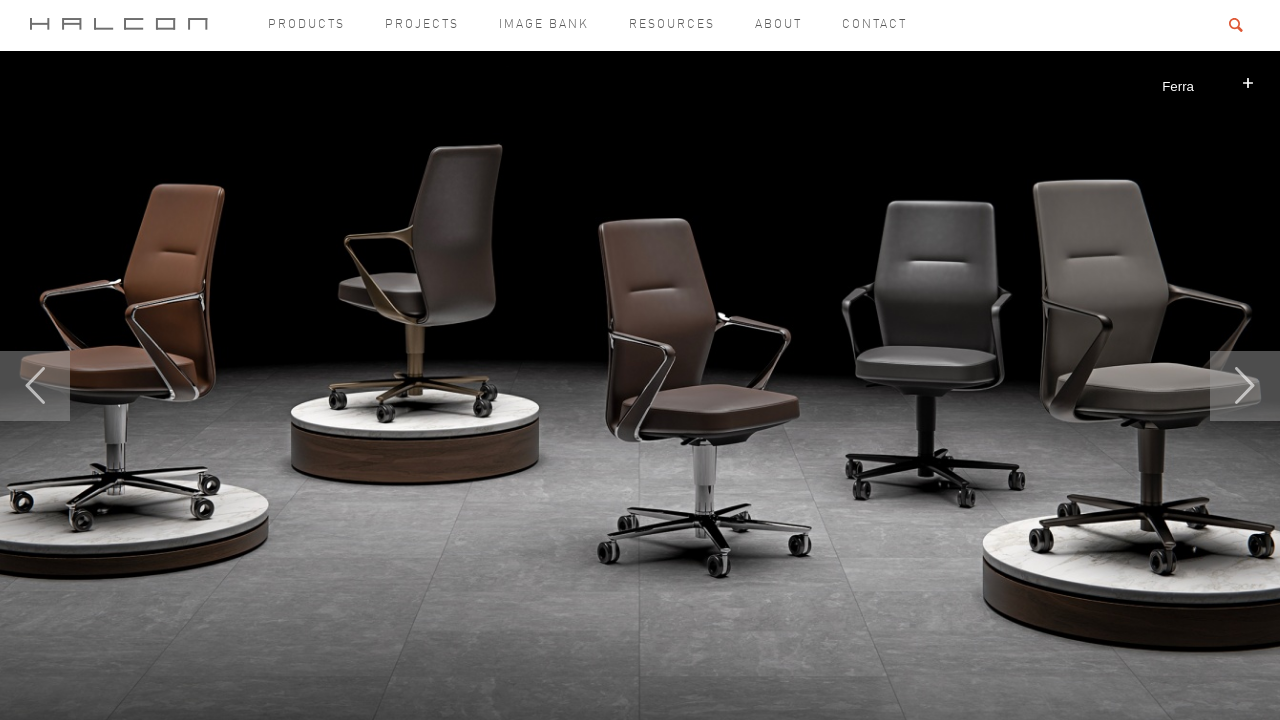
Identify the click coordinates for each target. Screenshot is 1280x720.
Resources (672, 25)
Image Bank (544, 25)
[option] (640, 385)
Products (306, 25)
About (778, 25)
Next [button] (1245, 386)
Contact (874, 25)
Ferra (1178, 86)
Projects (422, 25)
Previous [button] (35, 386)
